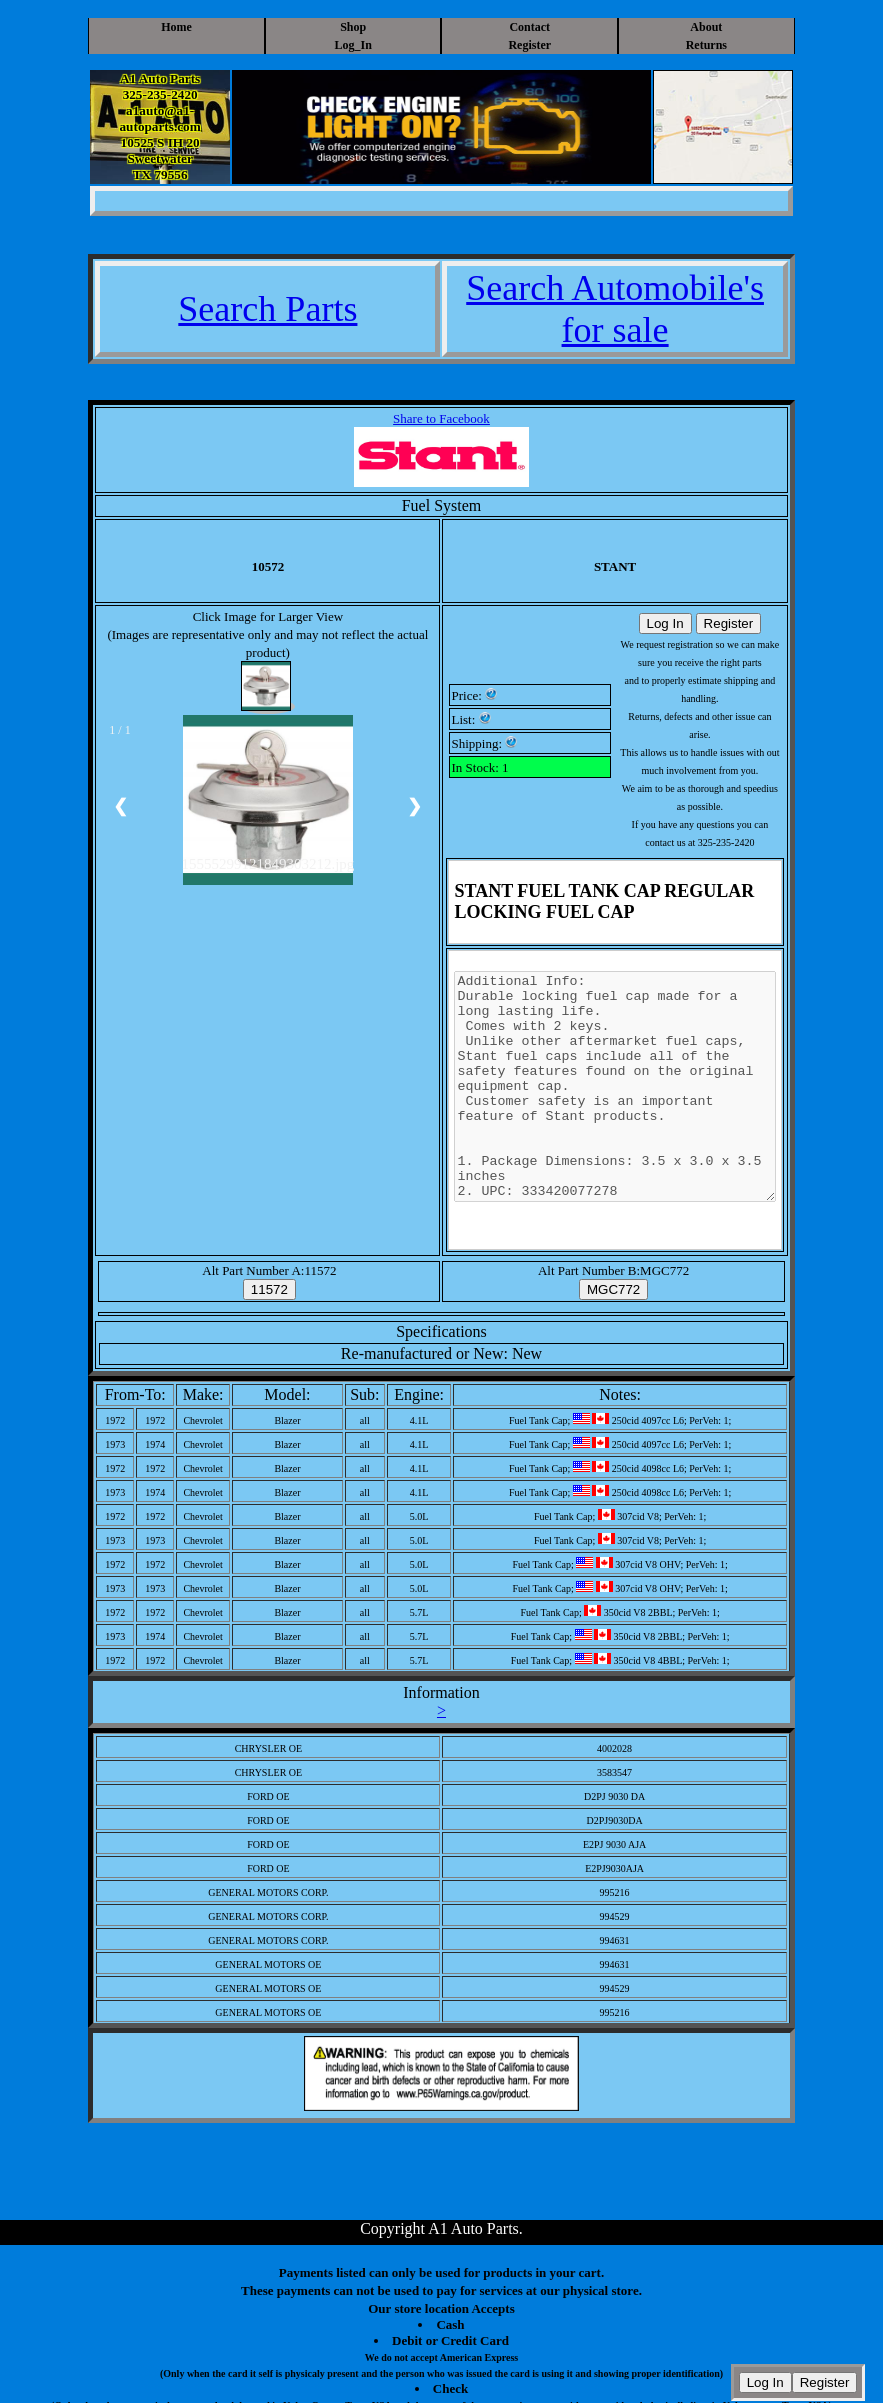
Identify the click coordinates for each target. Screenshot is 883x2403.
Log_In (353, 45)
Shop (353, 27)
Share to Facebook (441, 418)
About (706, 27)
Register (529, 45)
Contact (529, 27)
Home (176, 27)
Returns (706, 45)
